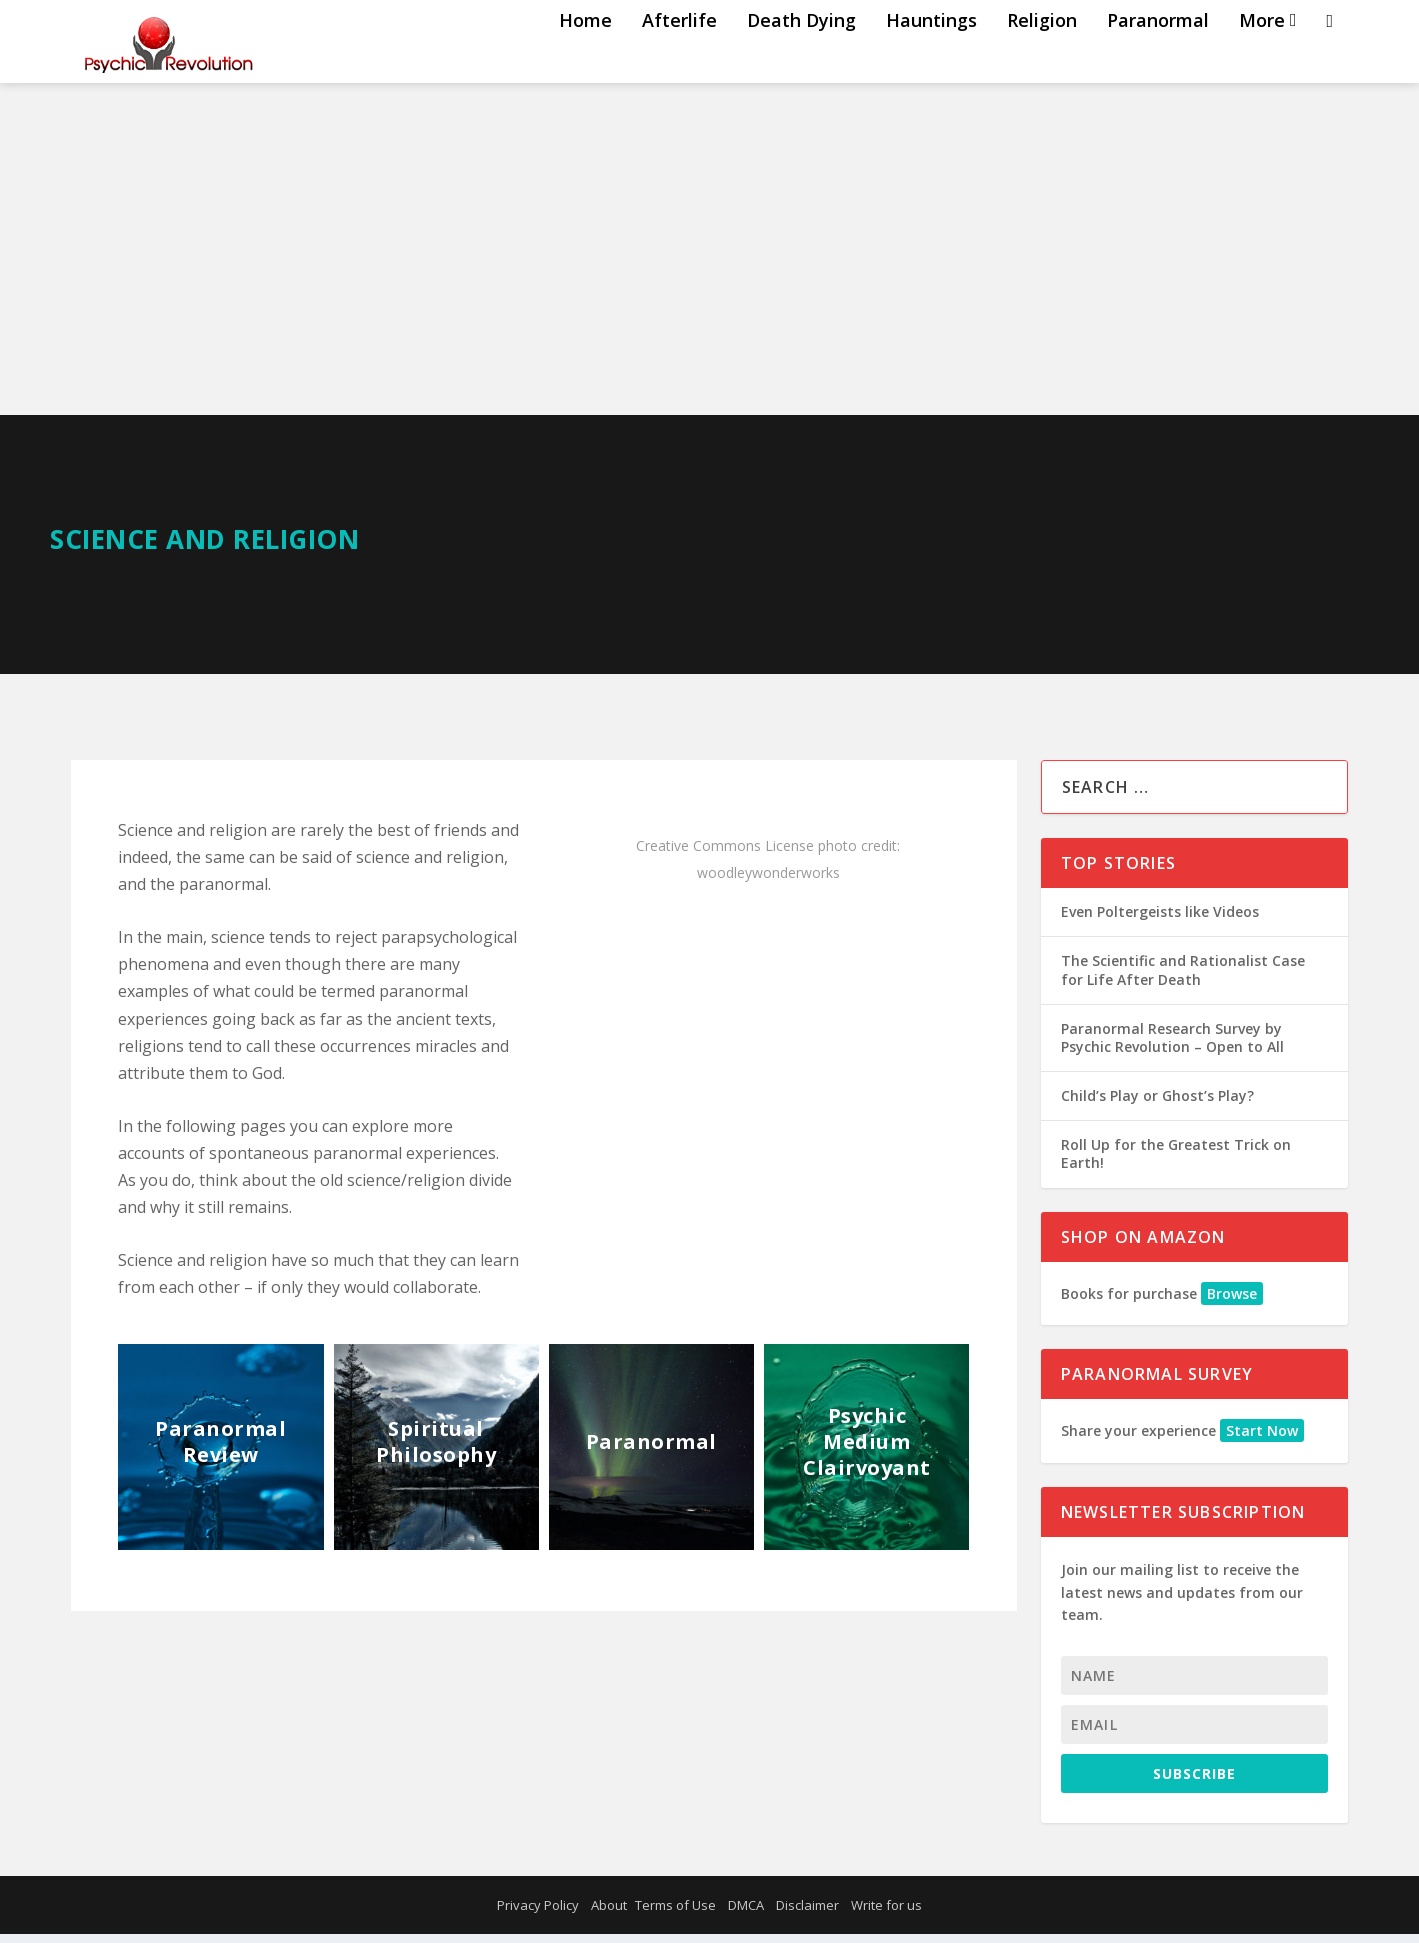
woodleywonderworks (768, 881)
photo (837, 854)
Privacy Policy (538, 1914)
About (609, 1914)
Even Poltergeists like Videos (1160, 920)
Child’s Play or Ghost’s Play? (1157, 1104)
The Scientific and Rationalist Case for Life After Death (1183, 978)
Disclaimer (807, 1914)
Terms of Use (675, 1914)
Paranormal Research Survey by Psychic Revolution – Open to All (1172, 1046)
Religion (1042, 62)
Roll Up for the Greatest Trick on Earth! (1176, 1162)
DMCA (746, 1914)
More (1262, 62)
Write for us (886, 1914)
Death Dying (801, 62)
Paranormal (1158, 62)
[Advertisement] (710, 274)
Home (585, 62)
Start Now (1262, 1439)
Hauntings (931, 62)
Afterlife (679, 62)
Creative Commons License (725, 854)
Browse (1232, 1302)
